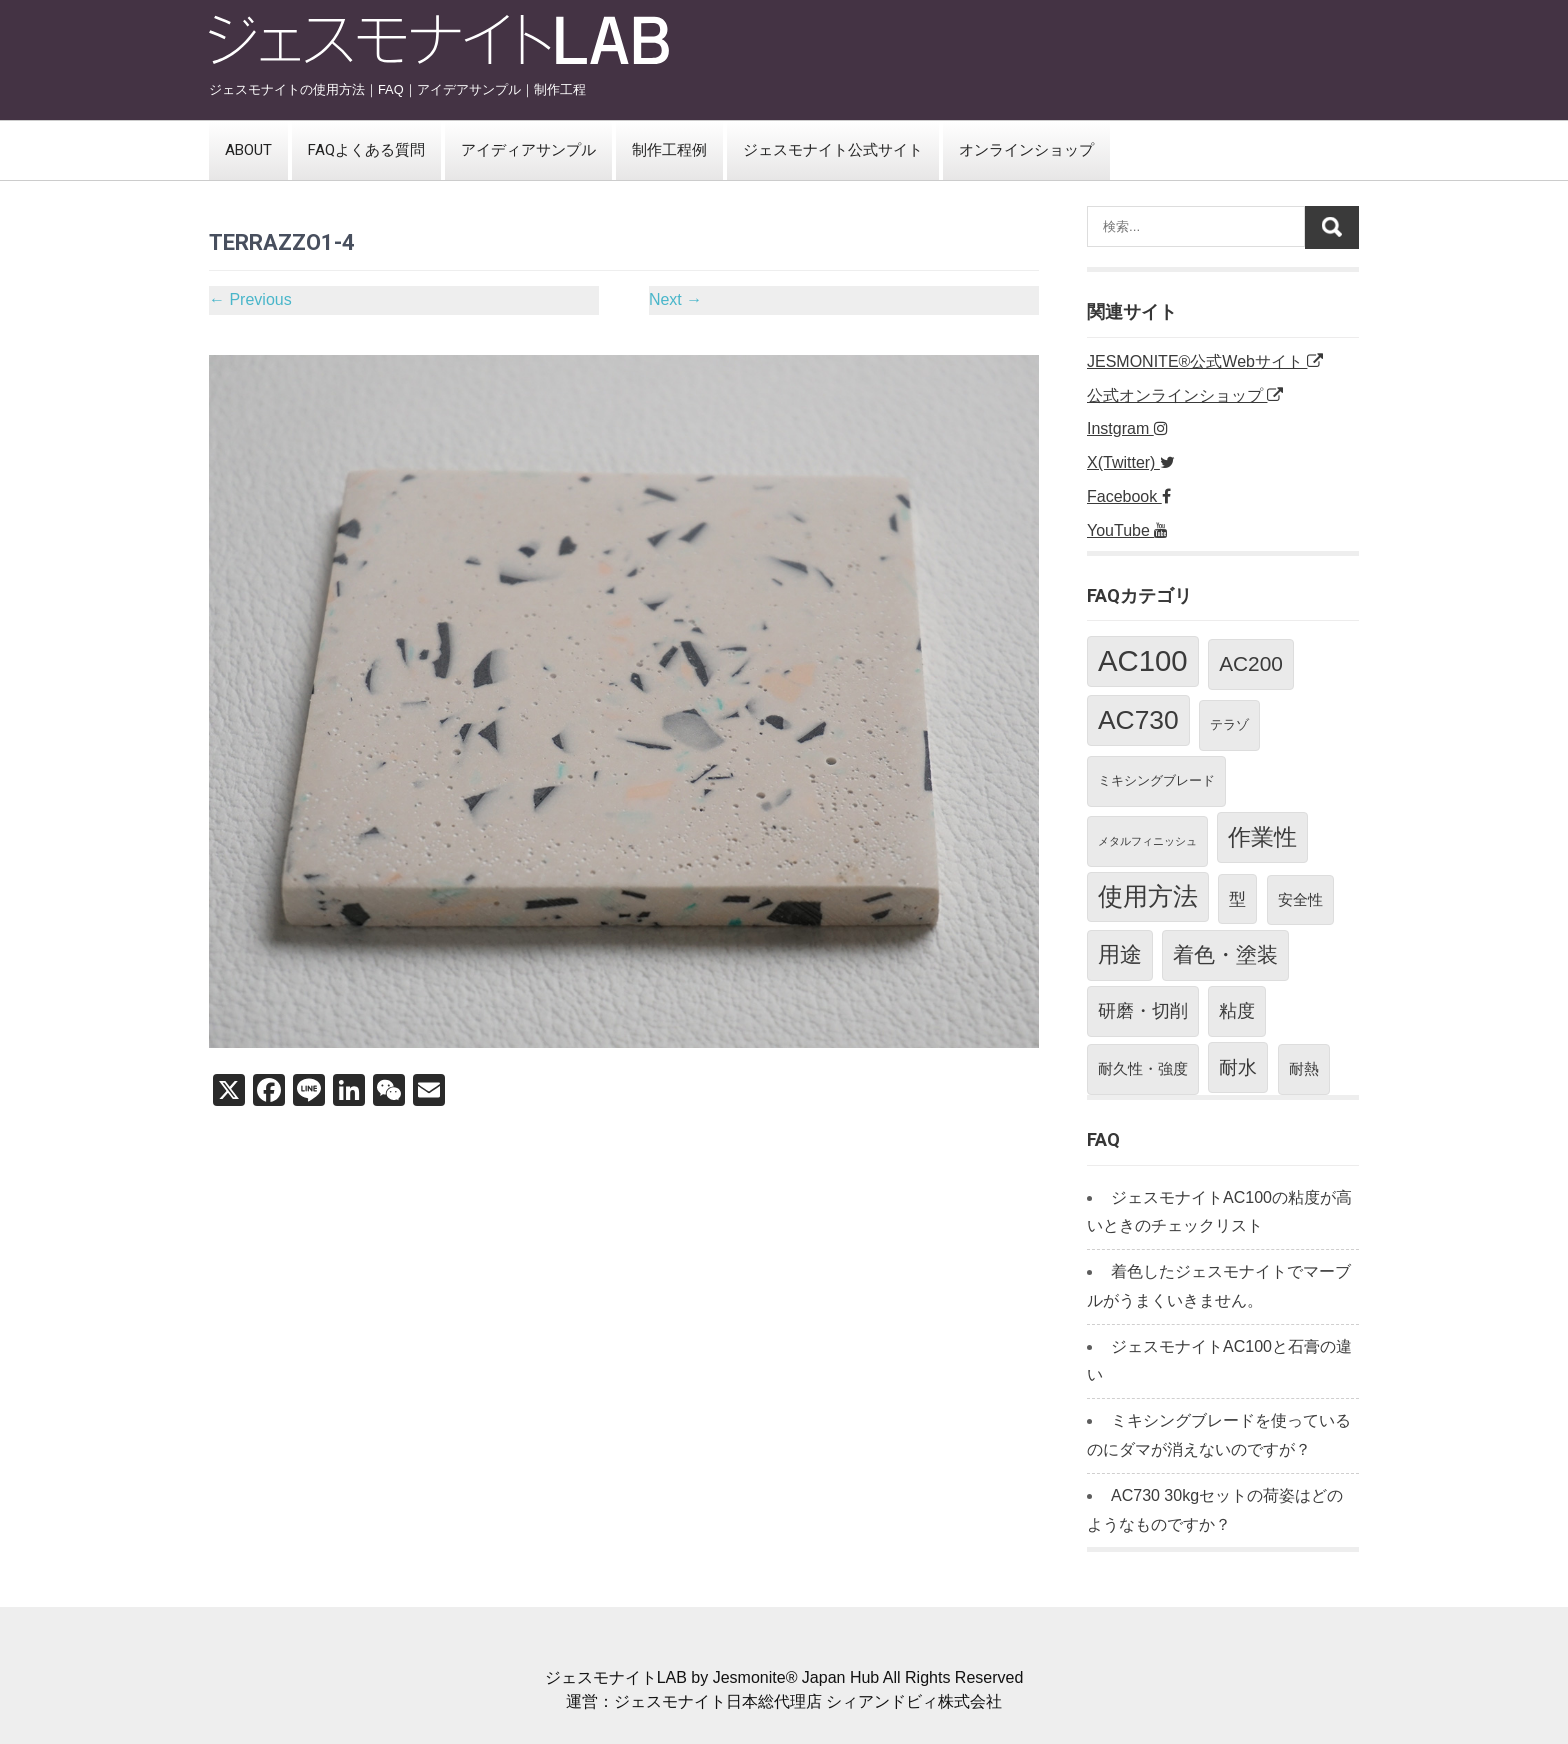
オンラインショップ (1026, 150)
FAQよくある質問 (366, 150)
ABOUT (248, 150)
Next (675, 299)
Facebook (1129, 496)
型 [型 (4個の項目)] (1237, 899)
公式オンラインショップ (1185, 395)
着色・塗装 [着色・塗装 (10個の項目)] (1225, 955)
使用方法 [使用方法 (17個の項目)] (1148, 896)
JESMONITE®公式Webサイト (1205, 361)
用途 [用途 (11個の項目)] (1120, 954)
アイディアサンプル (528, 150)
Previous (250, 299)
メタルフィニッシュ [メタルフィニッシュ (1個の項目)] (1147, 841)
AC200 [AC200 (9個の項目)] (1251, 663)
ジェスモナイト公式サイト (833, 150)
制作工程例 (669, 150)
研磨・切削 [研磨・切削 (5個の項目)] (1143, 1011)
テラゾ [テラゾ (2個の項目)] (1229, 724)
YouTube (1127, 530)
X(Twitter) (1131, 462)
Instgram (1127, 428)
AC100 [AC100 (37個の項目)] (1143, 660)
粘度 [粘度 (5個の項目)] (1237, 1011)
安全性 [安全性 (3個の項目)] (1300, 899)
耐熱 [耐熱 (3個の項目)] (1304, 1068)
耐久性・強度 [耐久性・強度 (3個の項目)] (1143, 1068)
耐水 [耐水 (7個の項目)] (1238, 1067)
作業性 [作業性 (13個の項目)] (1262, 837)
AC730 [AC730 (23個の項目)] (1138, 720)
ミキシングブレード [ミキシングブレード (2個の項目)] (1156, 780)
